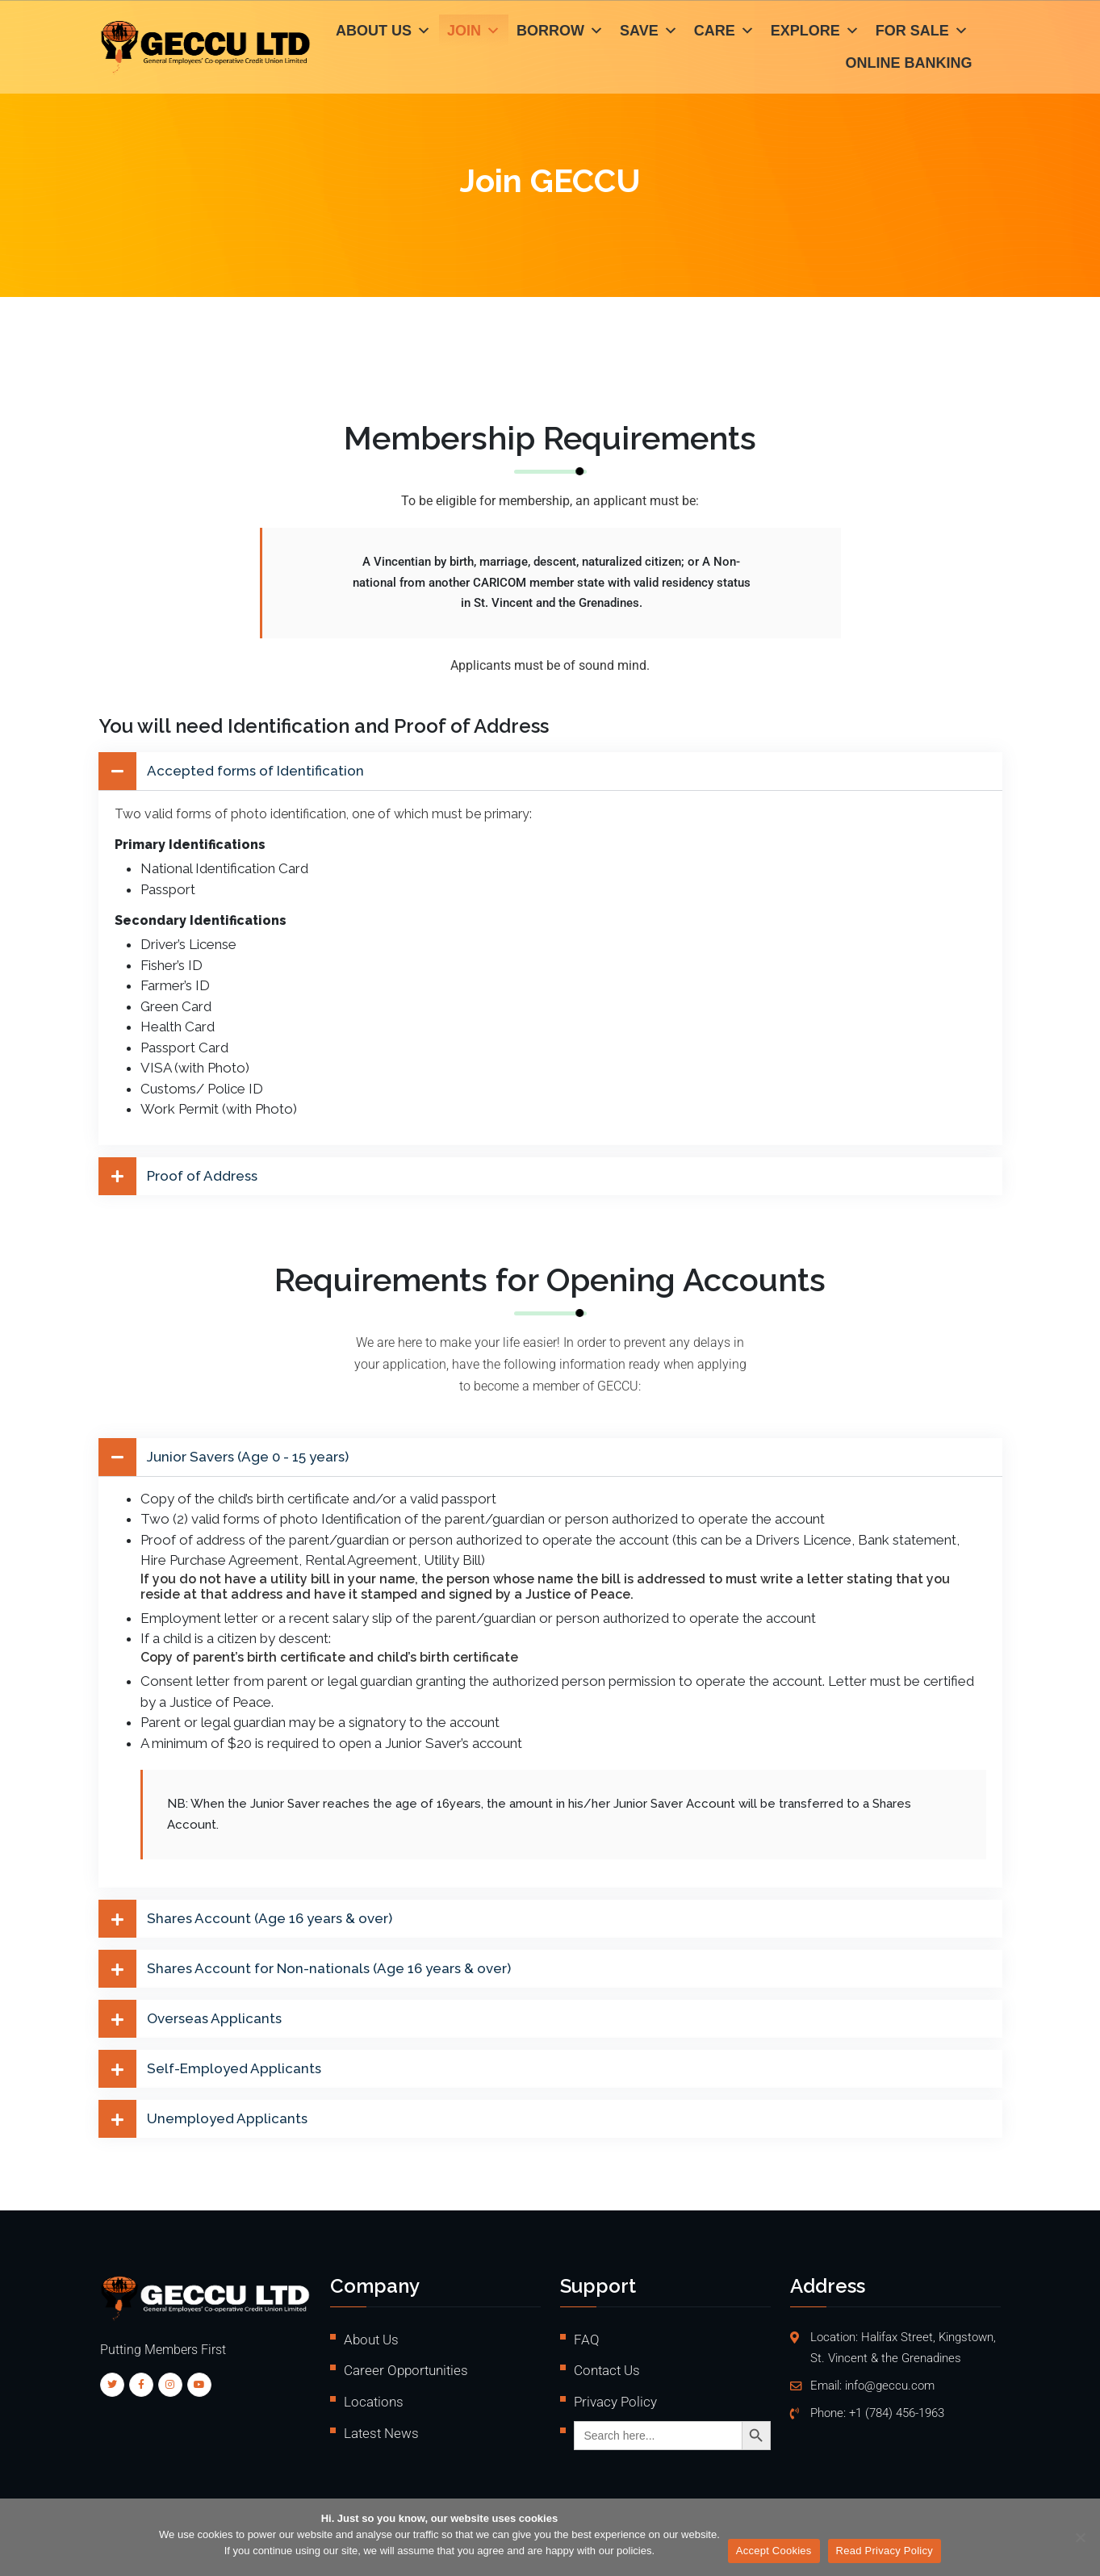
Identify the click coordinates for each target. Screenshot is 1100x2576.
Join (473, 32)
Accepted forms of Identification (255, 771)
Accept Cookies (774, 2551)
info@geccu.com (890, 2386)
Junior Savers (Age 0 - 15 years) (248, 1457)
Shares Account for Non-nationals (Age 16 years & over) (329, 1969)
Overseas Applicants (214, 2019)
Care (724, 32)
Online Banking (909, 64)
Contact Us (607, 2370)
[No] (1080, 2537)
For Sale (922, 32)
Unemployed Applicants (227, 2119)
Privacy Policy (615, 2402)
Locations (374, 2402)
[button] (550, 771)
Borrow (560, 32)
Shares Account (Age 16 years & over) (269, 1919)
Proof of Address (202, 1176)
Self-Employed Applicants (234, 2069)
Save (649, 32)
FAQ (587, 2339)
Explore (815, 32)
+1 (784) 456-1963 (896, 2413)
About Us (383, 32)
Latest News (381, 2433)
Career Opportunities (406, 2370)
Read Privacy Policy (884, 2551)
